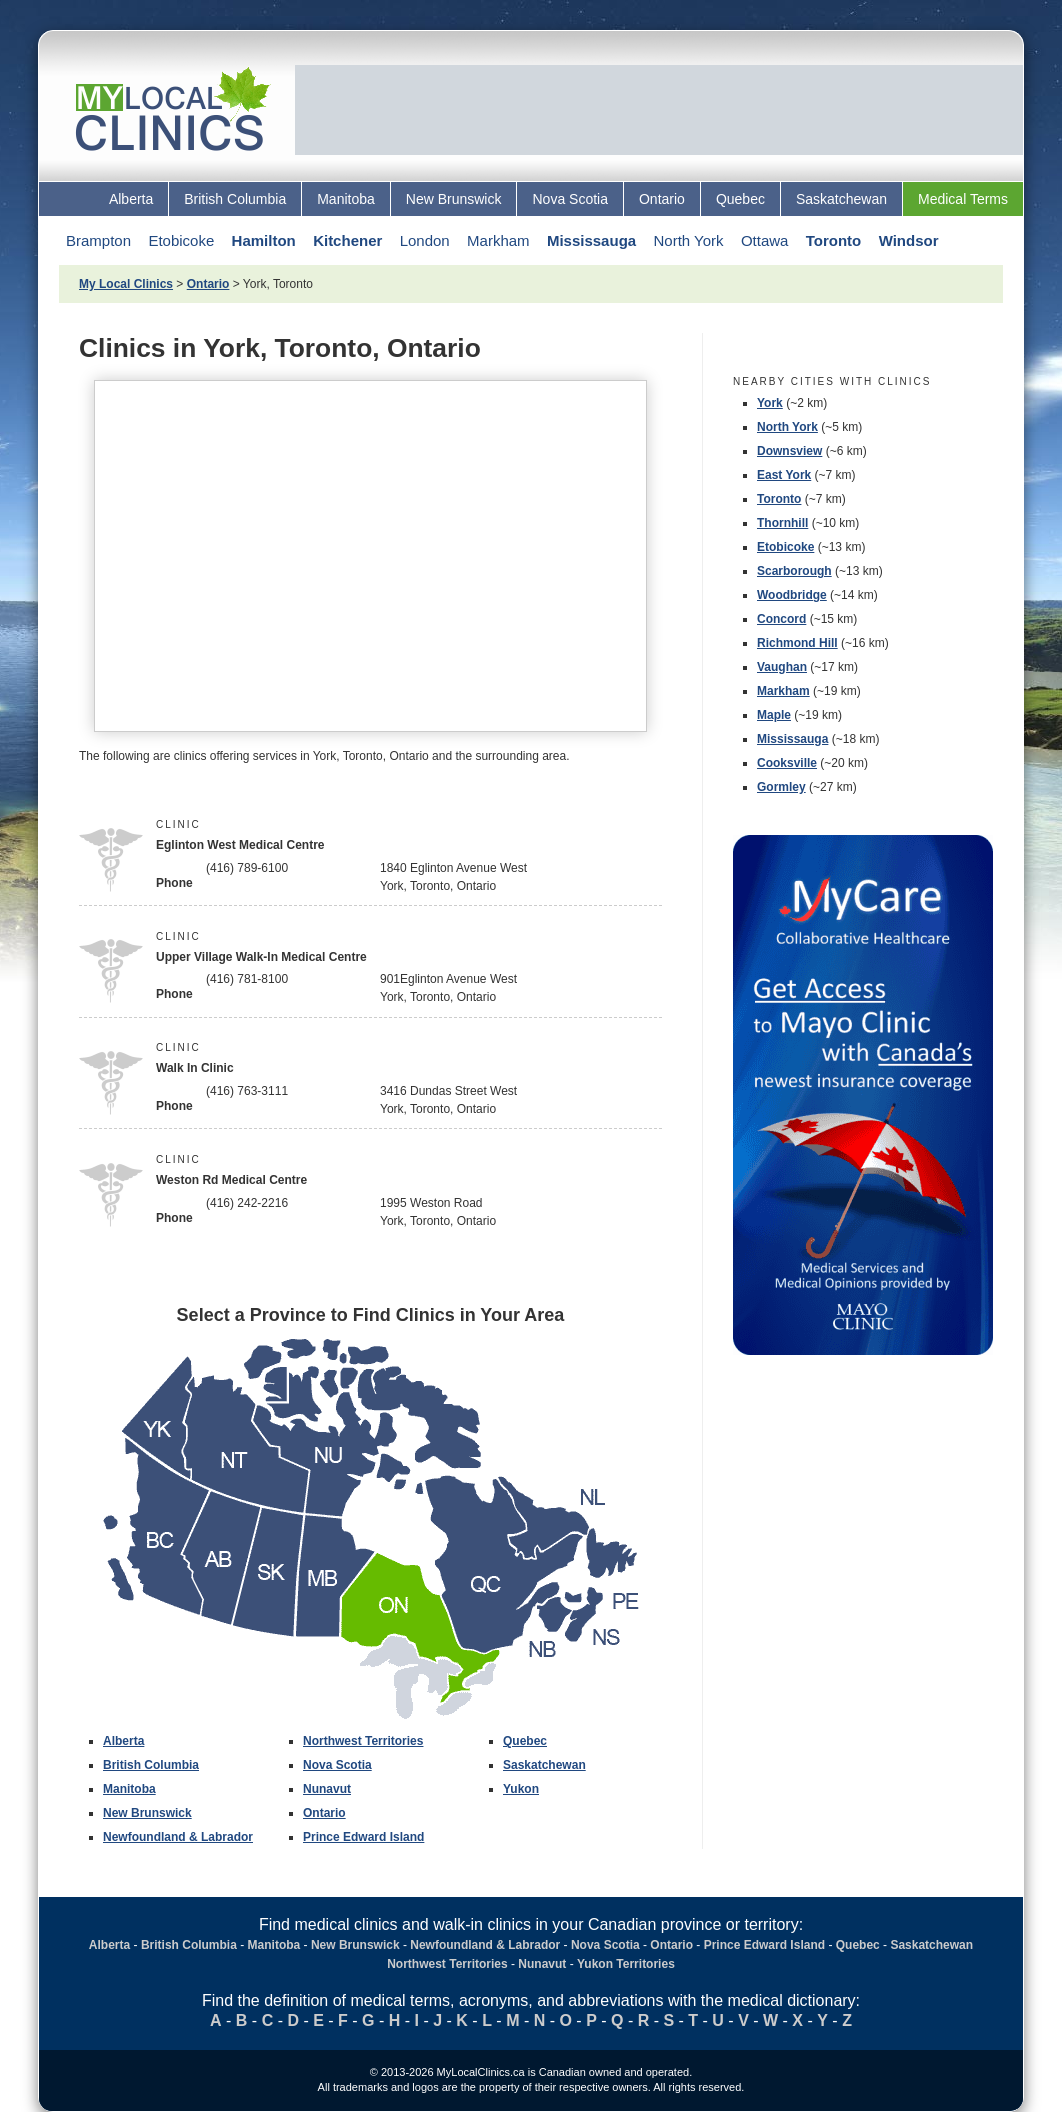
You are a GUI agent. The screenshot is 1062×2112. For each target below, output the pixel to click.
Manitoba (346, 199)
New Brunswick (454, 199)
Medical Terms (963, 199)
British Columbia (235, 199)
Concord (781, 619)
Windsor (909, 240)
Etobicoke (181, 240)
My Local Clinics (126, 284)
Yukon (521, 1789)
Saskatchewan (841, 199)
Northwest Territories (363, 1741)
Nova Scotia (569, 199)
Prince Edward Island (363, 1837)
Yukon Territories (626, 1964)
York (770, 403)
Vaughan (782, 667)
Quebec (740, 199)
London (425, 240)
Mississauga (591, 240)
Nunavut (327, 1789)
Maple (774, 715)
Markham (498, 240)
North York (688, 240)
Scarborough (794, 571)
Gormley (781, 787)
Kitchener (347, 240)
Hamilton (264, 240)
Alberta (131, 199)
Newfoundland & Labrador (178, 1837)
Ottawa (765, 240)
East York (784, 475)
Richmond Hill (797, 643)
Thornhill (782, 523)
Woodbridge (792, 595)
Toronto (834, 240)
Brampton (98, 240)
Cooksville (787, 763)
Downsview (789, 451)
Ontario (662, 199)
